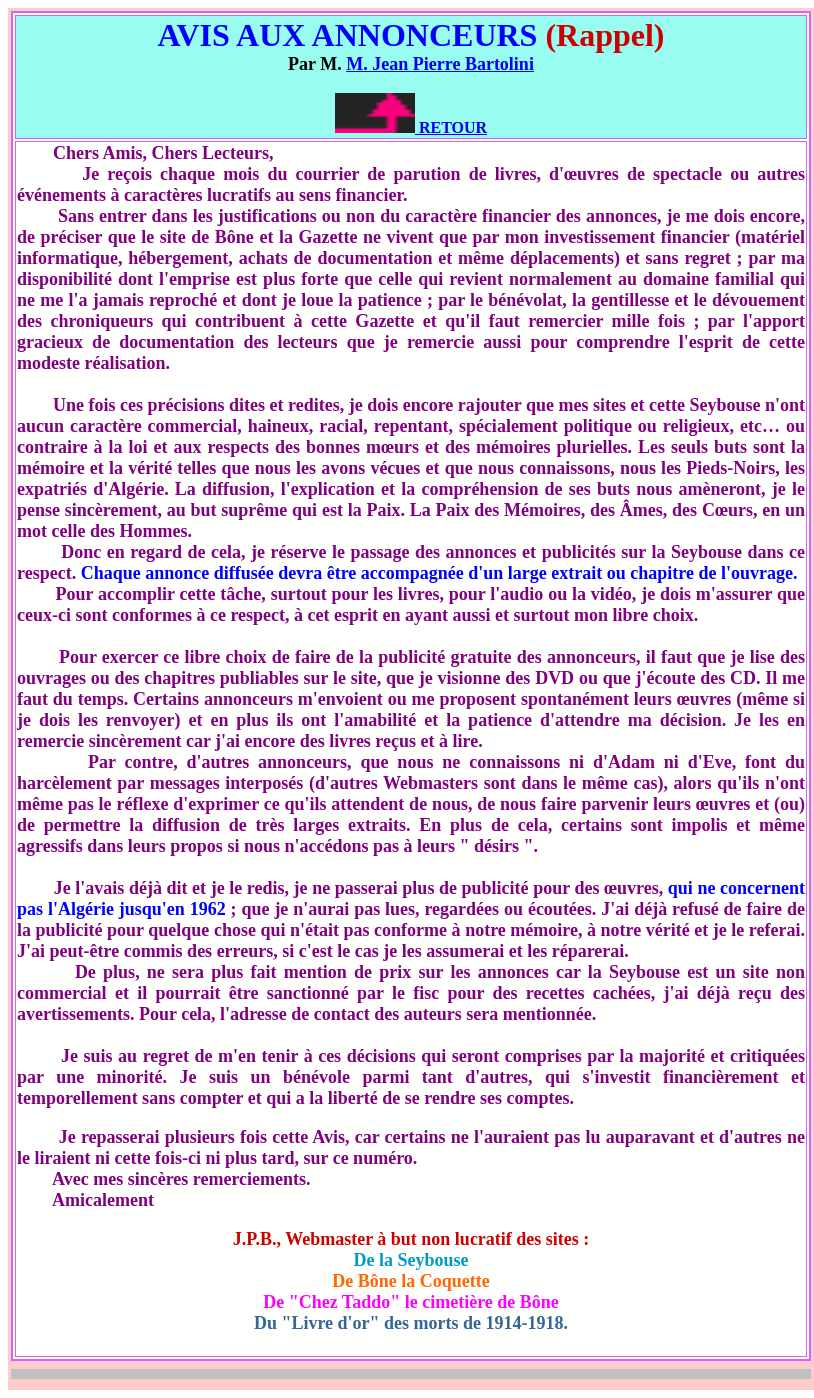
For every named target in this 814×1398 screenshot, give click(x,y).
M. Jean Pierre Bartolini (440, 64)
